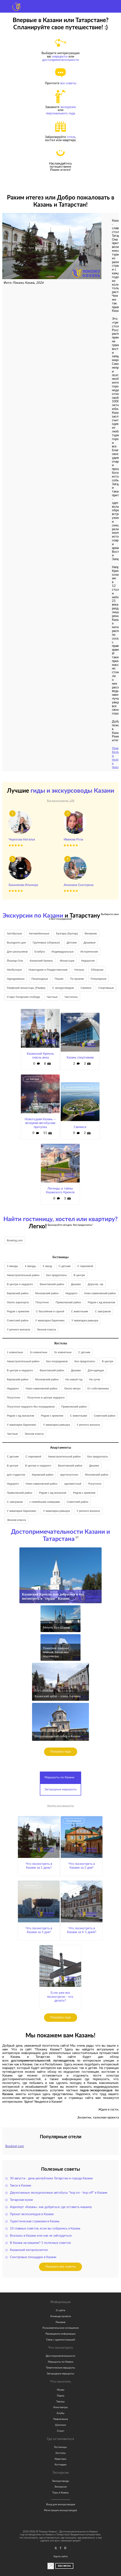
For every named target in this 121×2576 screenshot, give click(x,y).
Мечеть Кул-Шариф (56, 1627)
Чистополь (71, 996)
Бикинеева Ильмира (23, 885)
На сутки (94, 1379)
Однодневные (15, 978)
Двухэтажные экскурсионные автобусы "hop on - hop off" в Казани (58, 2192)
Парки (60, 2395)
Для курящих (96, 1370)
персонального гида (60, 113)
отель (71, 137)
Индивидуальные (62, 951)
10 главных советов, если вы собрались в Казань (45, 2228)
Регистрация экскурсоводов (60, 2510)
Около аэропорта (18, 1302)
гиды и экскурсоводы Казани (72, 791)
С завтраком (103, 1311)
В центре (79, 1275)
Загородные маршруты (60, 2373)
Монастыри (67, 960)
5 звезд (47, 1266)
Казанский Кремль (41, 960)
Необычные (14, 969)
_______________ (60, 2498)
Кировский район (17, 1293)
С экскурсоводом (63, 987)
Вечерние (91, 933)
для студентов (16, 1474)
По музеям (77, 978)
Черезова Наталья (22, 839)
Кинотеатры (60, 2407)
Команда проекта (60, 2316)
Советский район (17, 1320)
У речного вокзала (18, 1329)
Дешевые (89, 942)
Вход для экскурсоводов (60, 2504)
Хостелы (60, 2453)
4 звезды (30, 1266)
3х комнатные (62, 1352)
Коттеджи (60, 2464)
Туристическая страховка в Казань (34, 2221)
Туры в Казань (60, 2492)
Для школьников (17, 951)
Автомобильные (39, 933)
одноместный (72, 1483)
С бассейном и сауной (50, 1311)
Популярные (98, 978)
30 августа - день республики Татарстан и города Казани (51, 2178)
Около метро (72, 1388)
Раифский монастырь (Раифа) (26, 987)
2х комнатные (38, 1352)
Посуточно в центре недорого (46, 1397)
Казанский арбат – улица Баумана (58, 1696)
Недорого (71, 1293)
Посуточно (42, 1302)
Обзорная (97, 969)
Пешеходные (39, 978)
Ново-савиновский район (100, 1293)
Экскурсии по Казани (33, 916)
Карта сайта (61, 2556)
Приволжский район (68, 1302)
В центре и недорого (20, 1284)
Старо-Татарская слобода (23, 996)
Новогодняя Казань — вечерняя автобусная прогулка (40, 1123)
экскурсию (68, 107)
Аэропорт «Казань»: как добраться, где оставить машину (51, 2207)
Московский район (47, 1293)
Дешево (76, 1284)
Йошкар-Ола (15, 960)
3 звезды (12, 1266)
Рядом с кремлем (18, 1311)
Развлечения (60, 2419)
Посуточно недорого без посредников (31, 1406)
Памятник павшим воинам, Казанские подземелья (56, 1652)
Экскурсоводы (60, 2481)
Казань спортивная (80, 1057)
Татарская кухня (21, 2199)
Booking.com (15, 1240)
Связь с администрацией (60, 2339)
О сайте (60, 2310)
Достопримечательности (60, 2356)
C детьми (65, 1266)
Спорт (60, 2431)
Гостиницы (60, 2447)
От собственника (98, 1388)
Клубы (61, 2413)
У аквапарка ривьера (84, 1320)
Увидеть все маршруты (60, 1805)
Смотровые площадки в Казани (33, 2257)
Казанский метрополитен (29, 2250)
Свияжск (86, 987)
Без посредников (57, 1361)
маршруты (60, 56)
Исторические (89, 951)
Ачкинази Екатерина (78, 885)
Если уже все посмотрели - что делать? (60, 1996)
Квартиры (60, 2459)
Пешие (59, 978)
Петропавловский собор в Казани (57, 1736)
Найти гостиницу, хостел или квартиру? (60, 1219)
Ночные (79, 969)
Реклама (60, 2322)
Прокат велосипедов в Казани (32, 2214)
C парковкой (85, 1266)
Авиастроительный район (23, 1275)
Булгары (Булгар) (67, 933)
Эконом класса (46, 1329)
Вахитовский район (52, 1284)
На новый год (73, 1379)
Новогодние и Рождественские (48, 969)
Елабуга (40, 951)
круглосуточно (69, 1474)
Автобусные (14, 933)
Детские (72, 942)
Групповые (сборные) (46, 942)
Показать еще (60, 1751)
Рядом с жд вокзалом (101, 1302)
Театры (60, 2401)
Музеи (60, 2390)
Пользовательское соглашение (60, 2328)
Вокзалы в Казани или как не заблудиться (40, 2235)
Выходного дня (16, 942)
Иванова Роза (73, 839)
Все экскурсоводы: (60, 800)
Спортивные (106, 987)
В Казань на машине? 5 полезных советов (40, 2242)
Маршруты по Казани (60, 2362)
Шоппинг (60, 2425)
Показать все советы (60, 2266)
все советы (68, 83)
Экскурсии (60, 2486)
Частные (52, 996)
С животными (79, 1311)
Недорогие (88, 960)
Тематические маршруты (60, 2367)
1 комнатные (15, 1352)
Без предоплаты (56, 1275)
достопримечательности (60, 60)
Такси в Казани (20, 2185)
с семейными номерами (45, 1501)
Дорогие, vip (95, 1284)
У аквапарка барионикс (50, 1320)
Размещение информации (60, 2333)
